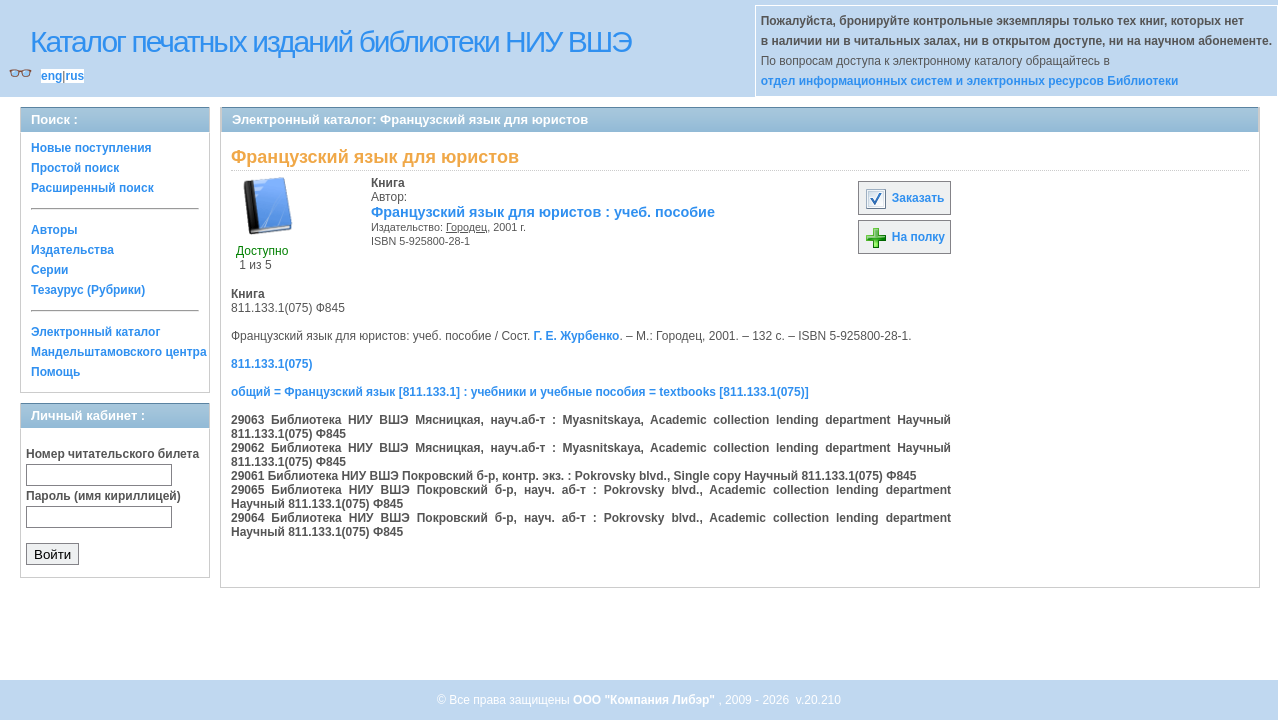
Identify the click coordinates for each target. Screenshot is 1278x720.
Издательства (72, 250)
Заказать (904, 198)
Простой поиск (75, 168)
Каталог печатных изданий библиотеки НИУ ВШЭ (330, 41)
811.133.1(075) (271, 364)
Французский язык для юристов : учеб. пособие (543, 212)
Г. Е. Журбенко (577, 336)
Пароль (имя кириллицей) (103, 496)
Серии (49, 270)
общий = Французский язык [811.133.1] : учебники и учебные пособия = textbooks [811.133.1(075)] (520, 392)
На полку (904, 237)
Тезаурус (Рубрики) (88, 290)
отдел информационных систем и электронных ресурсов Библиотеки (970, 81)
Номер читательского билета (112, 454)
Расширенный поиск (92, 188)
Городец (466, 227)
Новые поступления (91, 148)
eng (51, 76)
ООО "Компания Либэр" (645, 700)
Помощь (55, 372)
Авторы (54, 230)
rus (74, 76)
